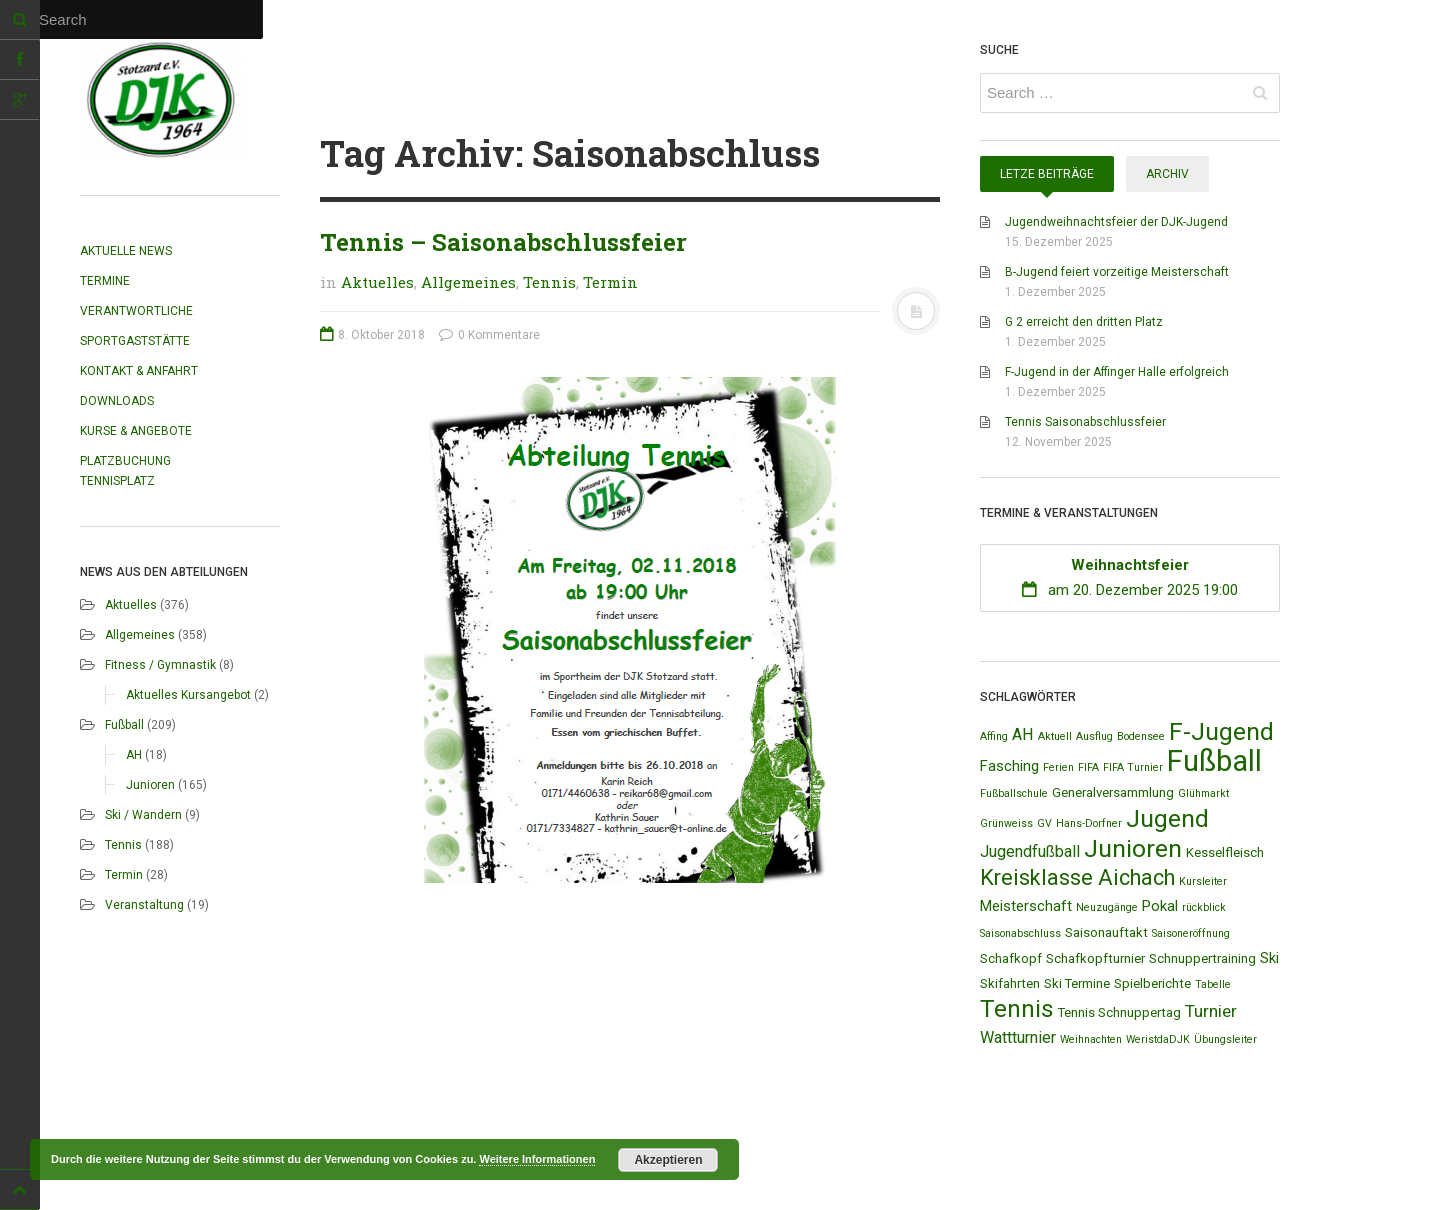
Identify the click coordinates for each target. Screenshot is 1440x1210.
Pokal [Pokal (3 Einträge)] (1160, 906)
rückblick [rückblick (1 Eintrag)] (1204, 907)
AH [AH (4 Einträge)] (1023, 734)
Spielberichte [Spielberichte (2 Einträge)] (1152, 983)
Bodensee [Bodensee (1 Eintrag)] (1141, 736)
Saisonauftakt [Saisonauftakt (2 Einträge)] (1106, 932)
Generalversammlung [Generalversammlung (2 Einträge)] (1113, 792)
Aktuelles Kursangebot (188, 695)
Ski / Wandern (143, 815)
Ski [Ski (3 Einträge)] (1269, 958)
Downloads (117, 401)
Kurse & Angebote (136, 431)
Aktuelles (131, 605)
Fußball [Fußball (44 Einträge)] (1214, 761)
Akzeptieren (668, 1160)
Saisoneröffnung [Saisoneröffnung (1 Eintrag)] (1191, 933)
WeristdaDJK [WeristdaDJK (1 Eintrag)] (1158, 1039)
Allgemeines (140, 635)
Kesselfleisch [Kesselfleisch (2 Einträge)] (1225, 852)
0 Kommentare (489, 335)
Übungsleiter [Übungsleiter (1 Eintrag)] (1225, 1039)
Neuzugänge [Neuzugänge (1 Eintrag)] (1107, 907)
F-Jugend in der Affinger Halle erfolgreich (1117, 372)
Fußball (124, 725)
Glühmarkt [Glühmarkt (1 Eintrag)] (1203, 793)
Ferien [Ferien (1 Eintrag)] (1058, 767)
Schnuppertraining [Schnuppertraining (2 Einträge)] (1202, 958)
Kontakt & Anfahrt (139, 371)
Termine (105, 281)
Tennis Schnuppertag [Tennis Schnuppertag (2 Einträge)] (1119, 1012)
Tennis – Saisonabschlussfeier (503, 242)
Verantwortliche (136, 311)
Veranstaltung (144, 905)
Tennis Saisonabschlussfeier (1085, 422)
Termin (124, 875)
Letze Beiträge (1047, 174)
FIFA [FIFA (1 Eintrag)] (1088, 767)
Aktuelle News (126, 251)
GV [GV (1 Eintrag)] (1044, 823)
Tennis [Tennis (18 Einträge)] (1017, 1009)
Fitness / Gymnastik (160, 665)
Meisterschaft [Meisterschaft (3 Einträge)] (1026, 906)
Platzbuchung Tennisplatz (125, 471)
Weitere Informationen (537, 1159)
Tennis (123, 845)
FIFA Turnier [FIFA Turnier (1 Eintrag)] (1133, 767)
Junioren (150, 785)
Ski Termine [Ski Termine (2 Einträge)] (1077, 983)
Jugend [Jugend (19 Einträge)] (1167, 818)
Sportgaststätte (135, 341)
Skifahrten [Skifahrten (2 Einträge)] (1010, 983)
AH (134, 755)
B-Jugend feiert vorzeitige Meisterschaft (1117, 272)
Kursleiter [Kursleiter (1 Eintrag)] (1203, 881)
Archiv (1167, 174)
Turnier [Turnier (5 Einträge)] (1211, 1011)
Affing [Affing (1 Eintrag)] (994, 736)
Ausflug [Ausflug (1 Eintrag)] (1094, 736)
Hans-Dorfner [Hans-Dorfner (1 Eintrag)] (1089, 823)
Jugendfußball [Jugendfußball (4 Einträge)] (1030, 851)
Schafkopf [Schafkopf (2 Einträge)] (1011, 958)
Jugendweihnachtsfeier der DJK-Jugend (1116, 222)
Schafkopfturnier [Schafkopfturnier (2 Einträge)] (1095, 958)
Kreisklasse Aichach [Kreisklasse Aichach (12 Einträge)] (1077, 877)
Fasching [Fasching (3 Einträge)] (1009, 766)
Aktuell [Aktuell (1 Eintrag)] (1055, 736)
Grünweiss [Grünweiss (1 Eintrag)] (1006, 823)
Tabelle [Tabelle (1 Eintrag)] (1213, 984)
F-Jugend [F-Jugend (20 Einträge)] (1221, 731)
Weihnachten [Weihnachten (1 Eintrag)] (1091, 1039)
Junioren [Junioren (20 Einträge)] (1133, 848)
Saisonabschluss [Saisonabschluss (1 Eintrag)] (1020, 933)
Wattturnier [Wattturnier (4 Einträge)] (1018, 1037)
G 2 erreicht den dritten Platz (1084, 322)
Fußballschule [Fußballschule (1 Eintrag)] (1014, 793)
